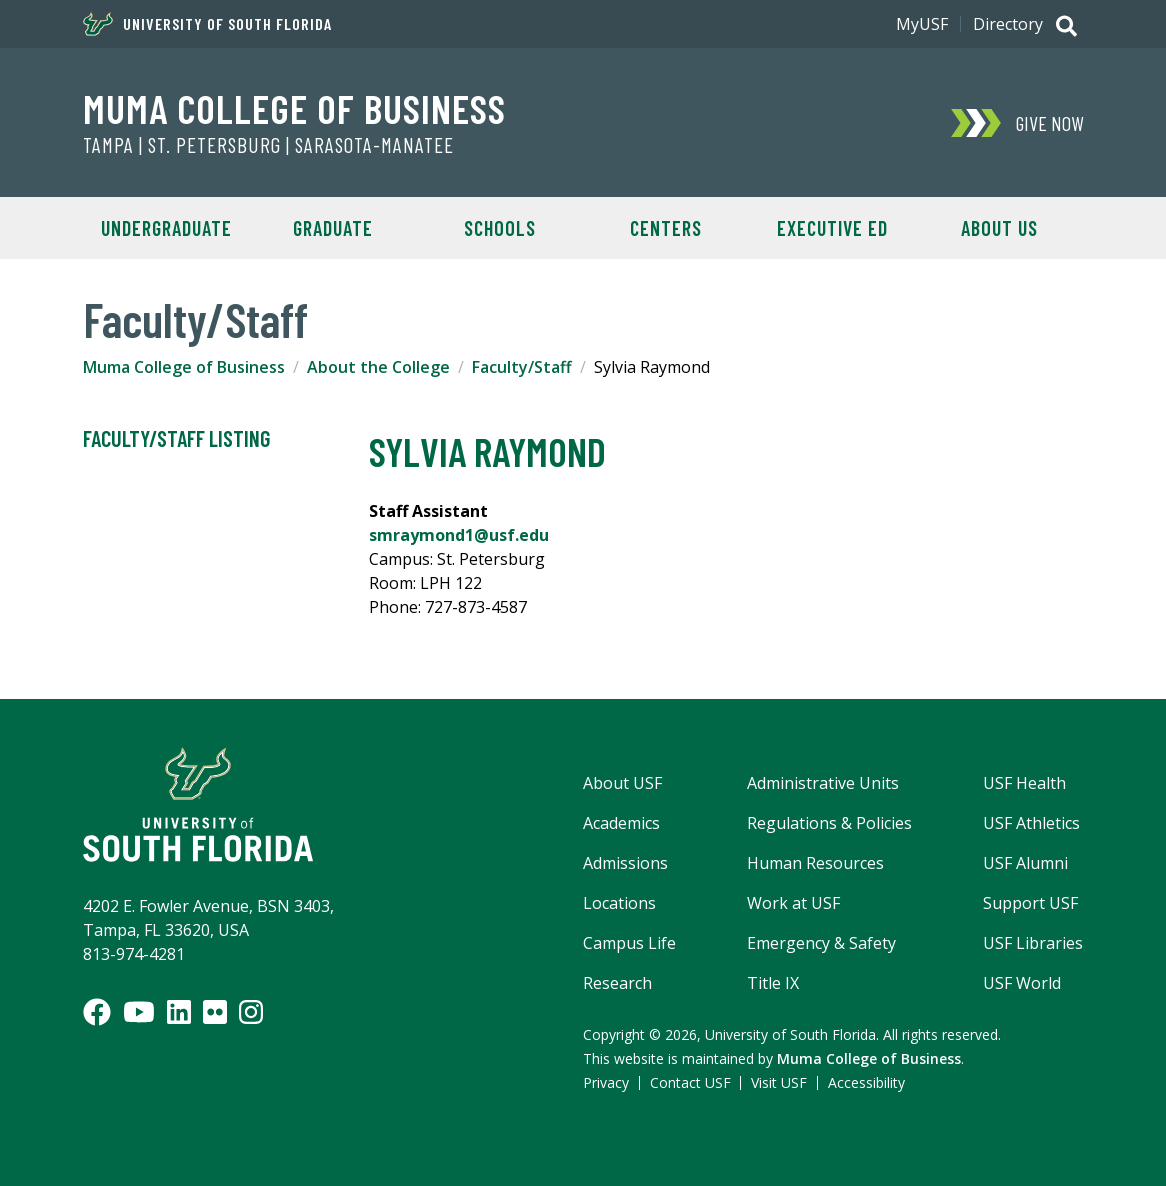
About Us (999, 228)
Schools (500, 228)
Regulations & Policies (829, 823)
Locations (619, 903)
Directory (1008, 24)
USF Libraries (1033, 943)
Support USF (1030, 903)
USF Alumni (1025, 863)
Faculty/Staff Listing (176, 439)
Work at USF (793, 903)
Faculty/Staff (522, 367)
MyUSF (922, 24)
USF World (1022, 983)
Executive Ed (832, 228)
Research (617, 983)
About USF (622, 783)
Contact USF (690, 1082)
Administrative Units (823, 783)
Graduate (333, 228)
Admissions (625, 863)
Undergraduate (166, 228)
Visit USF (779, 1082)
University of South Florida (207, 24)
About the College (378, 367)
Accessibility (866, 1082)
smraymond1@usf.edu (459, 535)
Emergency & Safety (821, 943)
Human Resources (815, 863)
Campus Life (629, 943)
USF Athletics (1031, 823)
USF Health (1024, 783)
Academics (621, 823)
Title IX (773, 983)
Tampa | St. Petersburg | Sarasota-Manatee (268, 145)
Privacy (606, 1082)
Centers (666, 228)
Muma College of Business (294, 108)
